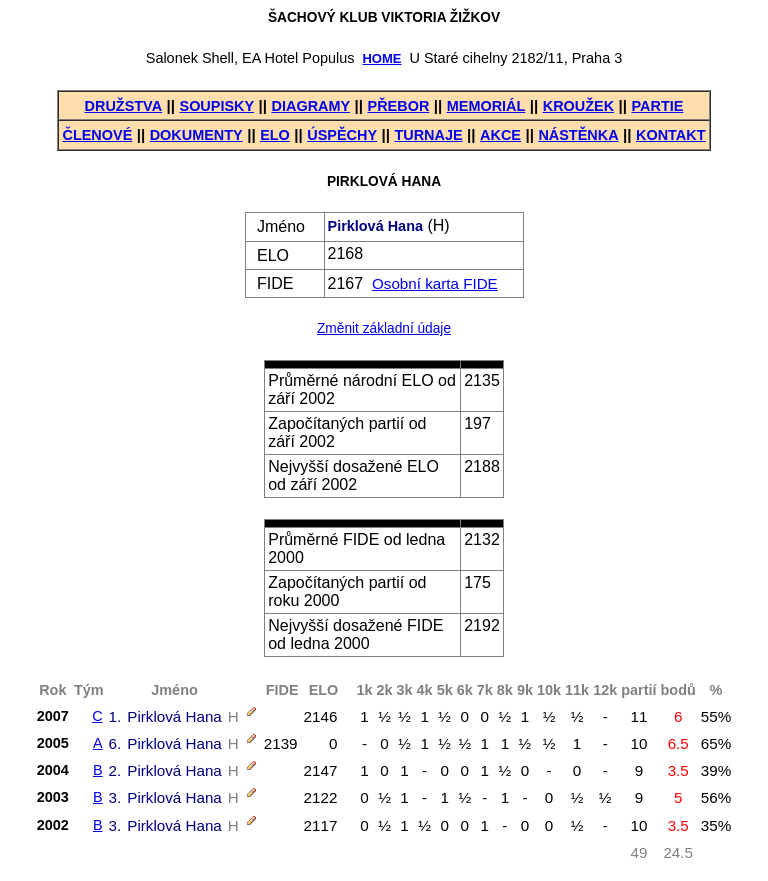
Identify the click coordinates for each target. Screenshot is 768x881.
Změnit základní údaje (384, 328)
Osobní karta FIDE (435, 283)
